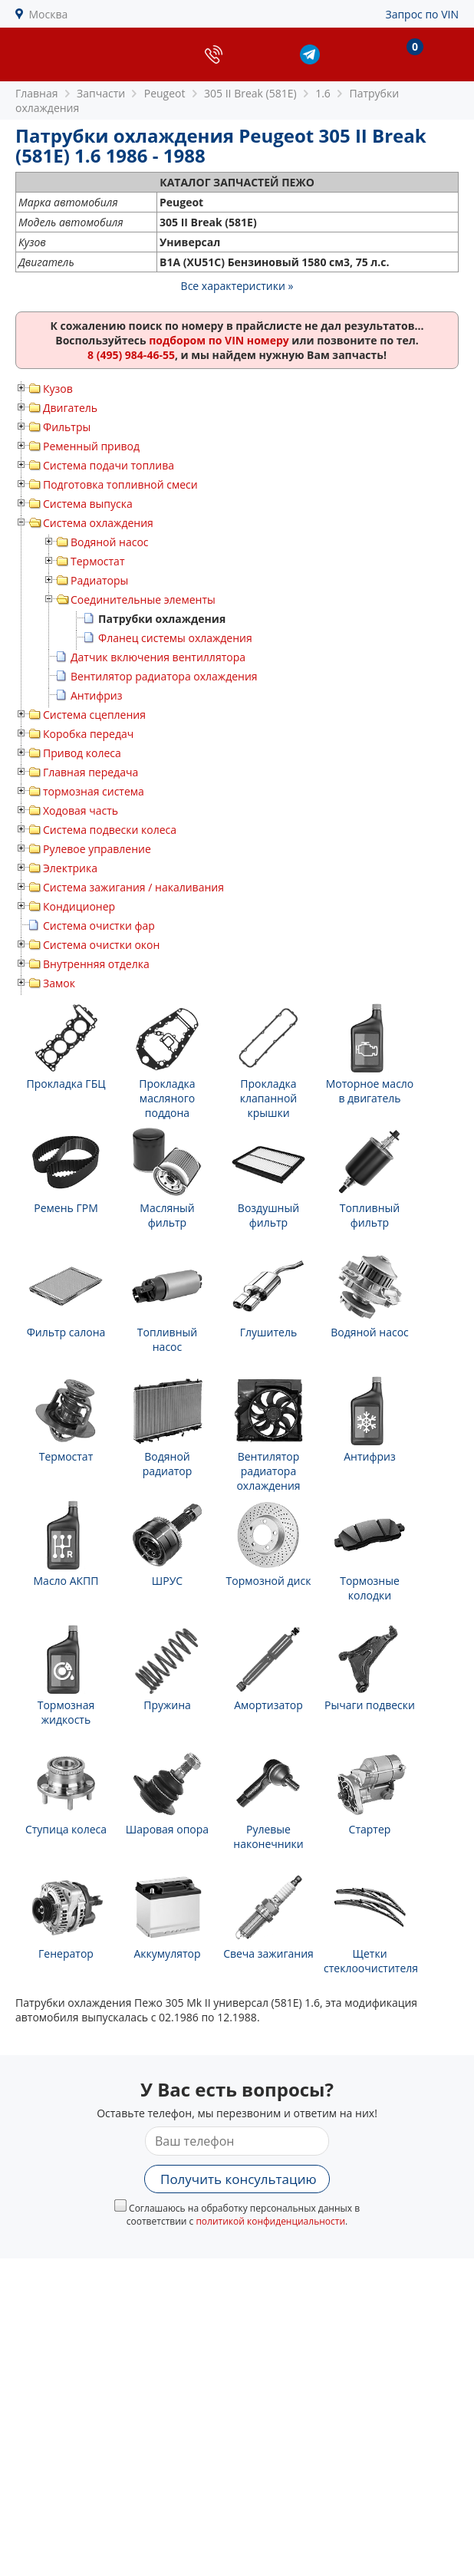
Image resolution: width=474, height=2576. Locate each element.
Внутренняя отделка (96, 964)
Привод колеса (82, 753)
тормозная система (93, 791)
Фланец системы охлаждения (175, 638)
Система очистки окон (101, 944)
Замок (59, 983)
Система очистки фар (99, 925)
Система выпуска (88, 503)
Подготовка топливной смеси (120, 484)
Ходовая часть (80, 810)
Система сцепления (94, 714)
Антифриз (96, 695)
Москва (48, 14)
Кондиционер (79, 906)
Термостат (98, 561)
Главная (36, 93)
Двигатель (70, 407)
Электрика (70, 868)
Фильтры (67, 427)
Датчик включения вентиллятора (158, 657)
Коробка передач (88, 733)
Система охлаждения (98, 523)
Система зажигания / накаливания (133, 887)
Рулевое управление (97, 849)
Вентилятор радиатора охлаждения (164, 676)
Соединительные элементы (143, 599)
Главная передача (90, 772)
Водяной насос (110, 542)
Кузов (58, 388)
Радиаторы (99, 580)
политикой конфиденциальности (270, 2221)
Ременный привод (91, 446)
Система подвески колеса (109, 829)
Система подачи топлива (108, 465)
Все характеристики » (237, 285)
